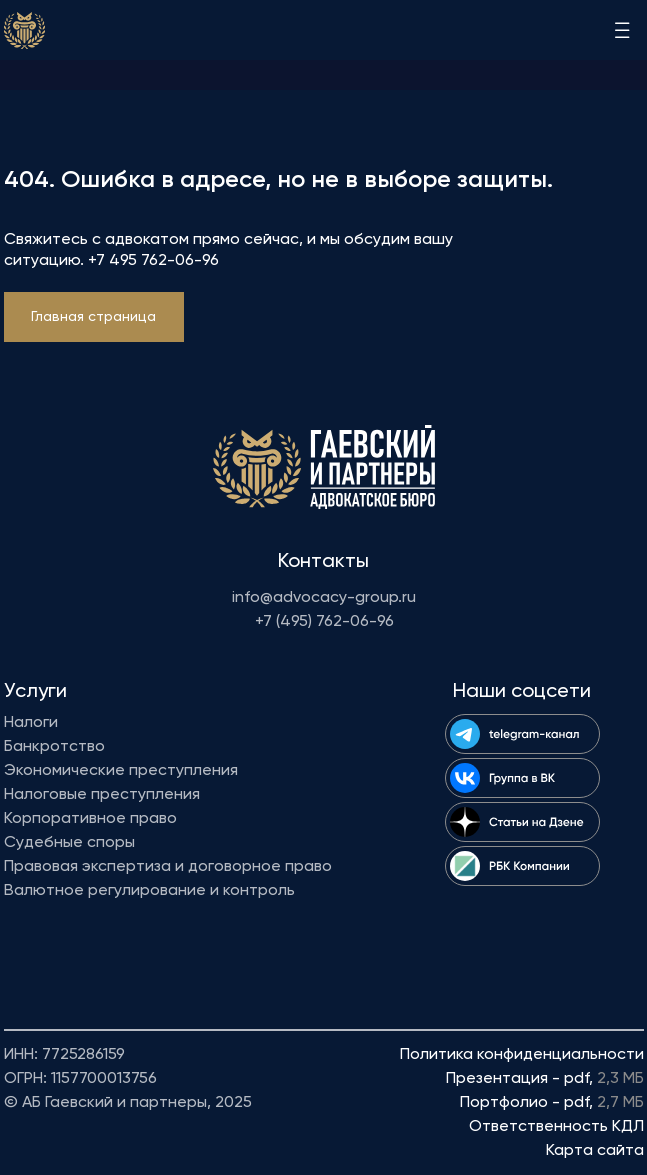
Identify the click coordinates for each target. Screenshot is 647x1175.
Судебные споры (69, 843)
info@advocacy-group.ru (324, 598)
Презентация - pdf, (545, 1079)
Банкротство (54, 747)
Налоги (31, 723)
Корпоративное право (90, 819)
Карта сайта (595, 1151)
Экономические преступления (121, 771)
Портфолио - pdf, (552, 1103)
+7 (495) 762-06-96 (324, 622)
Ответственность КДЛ (556, 1127)
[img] (24, 30)
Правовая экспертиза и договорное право (168, 867)
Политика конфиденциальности (522, 1055)
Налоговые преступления (102, 795)
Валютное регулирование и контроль (149, 891)
